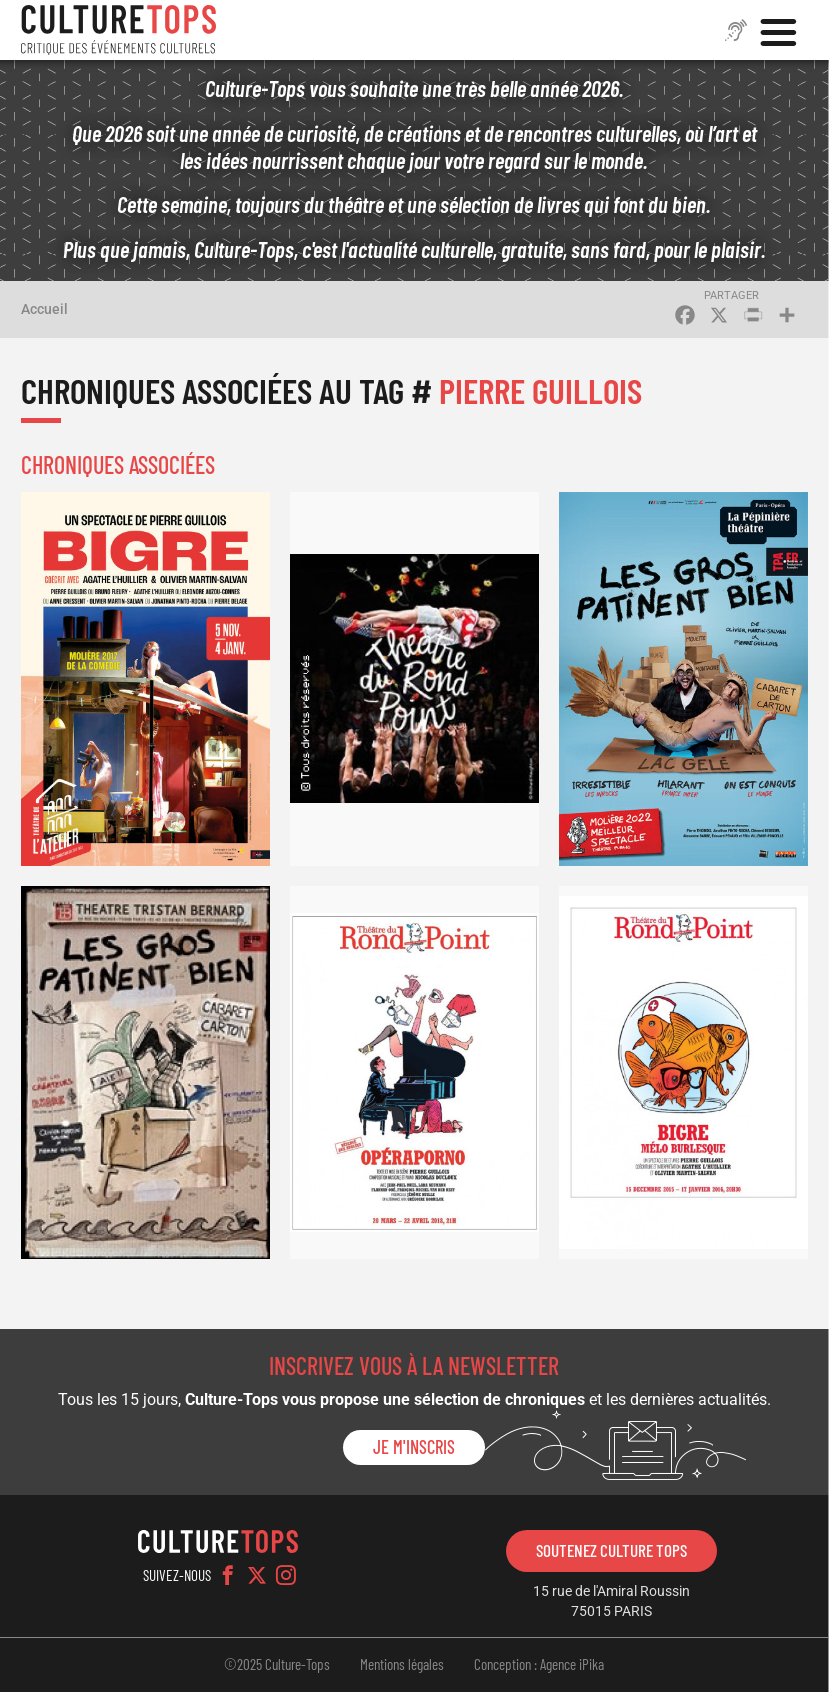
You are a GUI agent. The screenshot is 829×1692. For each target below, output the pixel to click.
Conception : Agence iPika (539, 1664)
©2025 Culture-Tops (277, 1664)
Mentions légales (402, 1664)
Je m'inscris (414, 1447)
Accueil (44, 309)
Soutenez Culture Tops (611, 1550)
